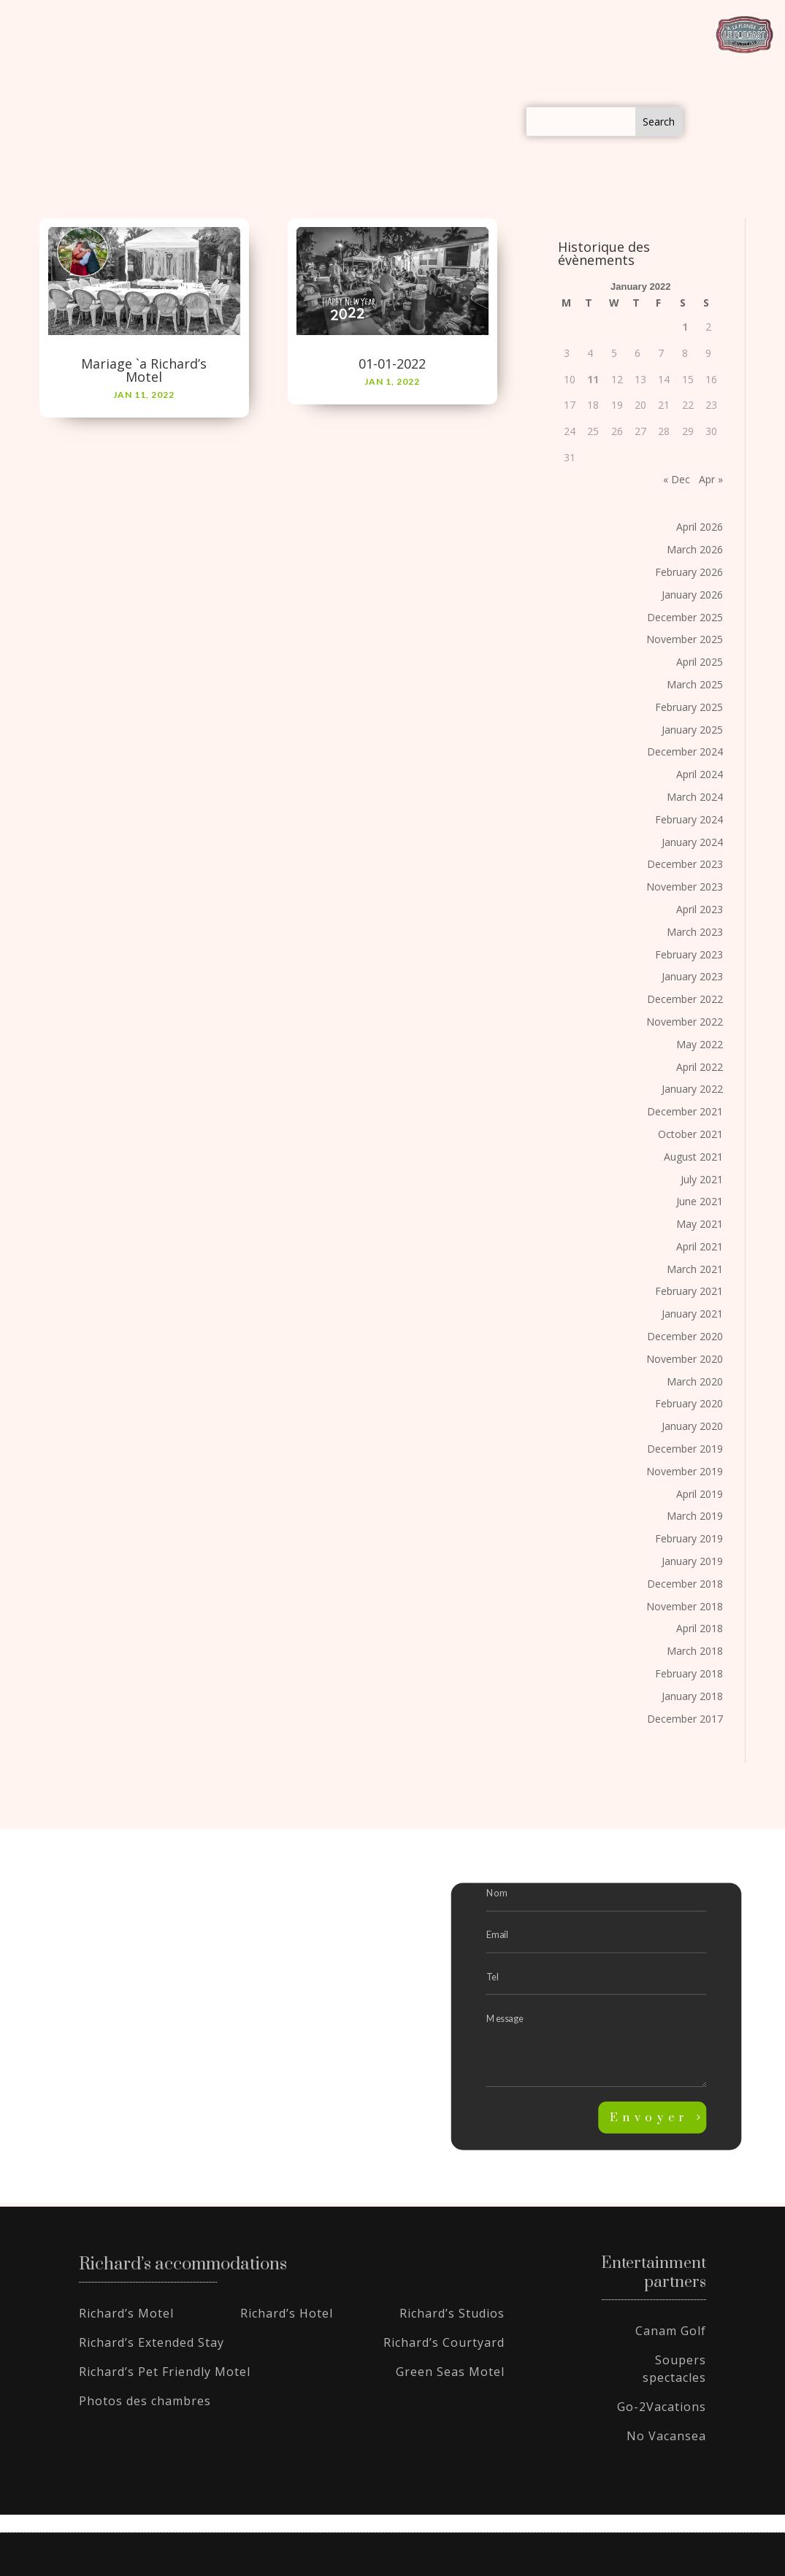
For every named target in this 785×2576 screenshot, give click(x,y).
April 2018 (699, 1628)
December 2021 (685, 1111)
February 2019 (689, 1538)
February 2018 (689, 1673)
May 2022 (699, 1044)
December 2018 (685, 1584)
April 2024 (699, 774)
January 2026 (692, 594)
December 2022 (685, 999)
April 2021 (699, 1246)
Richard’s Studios (452, 2313)
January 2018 (692, 1696)
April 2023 (699, 909)
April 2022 (699, 1067)
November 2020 (684, 1359)
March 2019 (695, 1516)
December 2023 (685, 864)
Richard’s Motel (126, 2313)
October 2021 (690, 1134)
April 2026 (699, 527)
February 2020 (689, 1403)
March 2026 (695, 549)
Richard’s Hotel (286, 2313)
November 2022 (684, 1022)
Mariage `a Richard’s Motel (144, 370)
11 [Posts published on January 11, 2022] (593, 379)
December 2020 (685, 1336)
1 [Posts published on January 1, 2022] (685, 327)
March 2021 (695, 1269)
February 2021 (689, 1292)
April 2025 (699, 662)
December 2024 (685, 751)
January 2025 (692, 730)
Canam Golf (670, 2331)
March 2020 (695, 1381)
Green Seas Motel (450, 2372)
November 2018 (684, 1606)
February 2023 (689, 954)
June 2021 (699, 1201)
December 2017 (685, 1719)
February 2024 (689, 819)
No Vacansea (666, 2436)
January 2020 (692, 1426)
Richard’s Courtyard (444, 2342)
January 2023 (692, 976)
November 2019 (684, 1471)
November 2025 (684, 639)
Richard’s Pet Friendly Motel (164, 2372)
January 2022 (692, 1089)
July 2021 (702, 1179)
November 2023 (684, 886)
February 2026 (689, 572)
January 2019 (692, 1561)
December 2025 (685, 617)
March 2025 (695, 684)
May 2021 (699, 1224)
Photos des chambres (145, 2401)
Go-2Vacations (661, 2407)
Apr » (711, 479)
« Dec (676, 479)
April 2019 (699, 1494)
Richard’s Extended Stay (151, 2342)
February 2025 (689, 707)
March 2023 (695, 932)
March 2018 (695, 1651)
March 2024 (695, 797)
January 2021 (692, 1313)
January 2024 (692, 842)
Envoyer (649, 2117)
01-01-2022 (392, 363)
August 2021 (693, 1157)
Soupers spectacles (674, 2368)
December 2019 (685, 1449)
